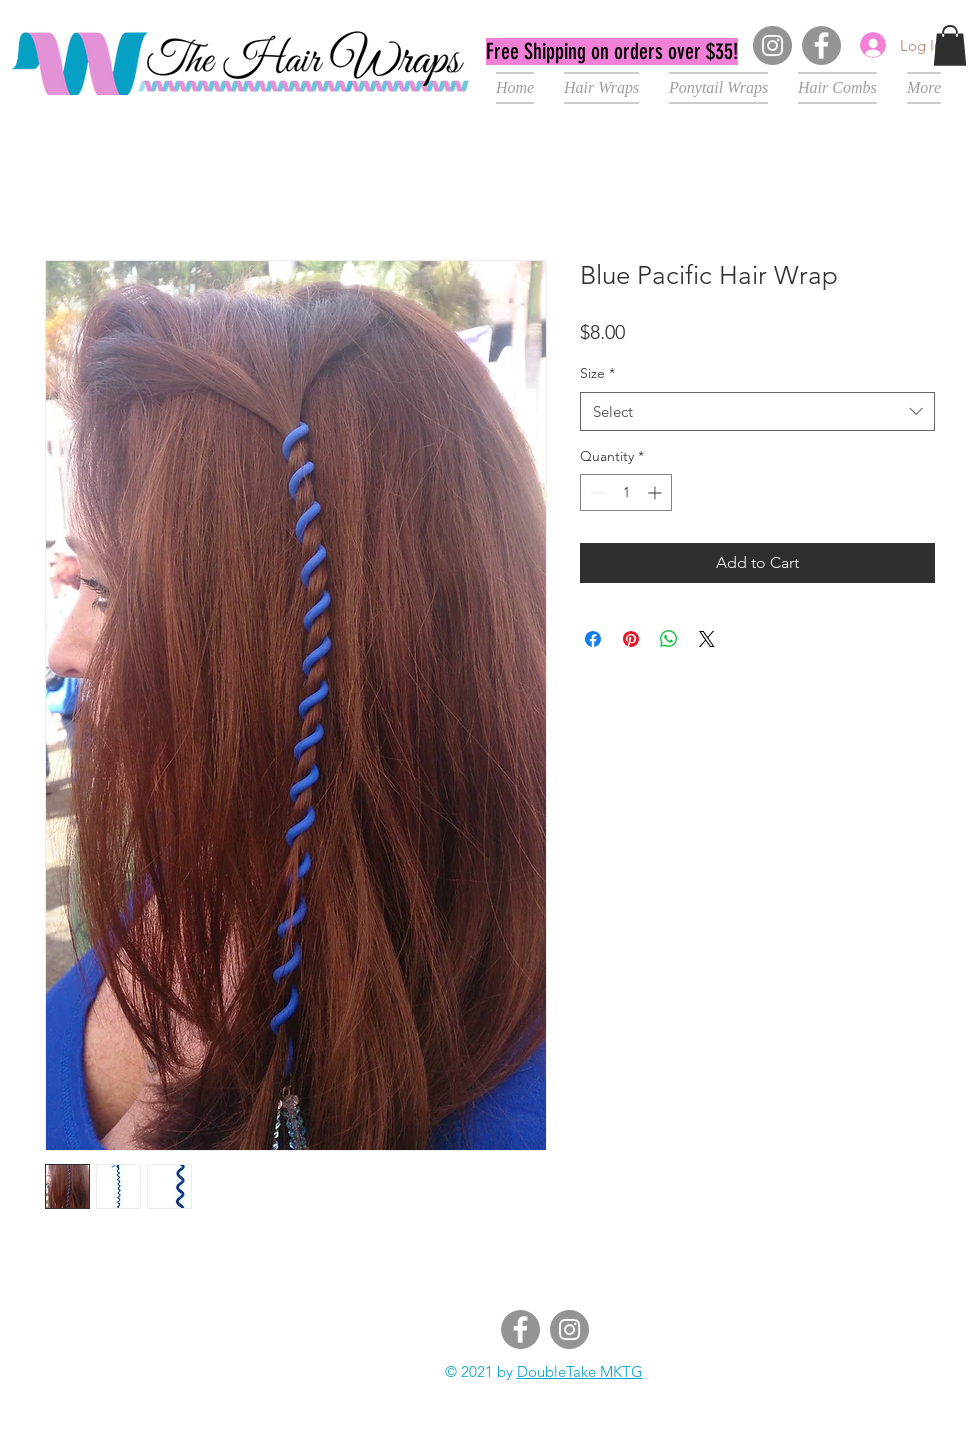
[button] (950, 45)
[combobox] (757, 411)
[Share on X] (707, 639)
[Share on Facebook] (593, 639)
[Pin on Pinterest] (631, 639)
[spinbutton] (626, 492)
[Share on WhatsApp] (669, 639)
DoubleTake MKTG (580, 1371)
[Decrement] (595, 492)
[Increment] (656, 492)
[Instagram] (772, 45)
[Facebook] (821, 45)
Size (597, 373)
